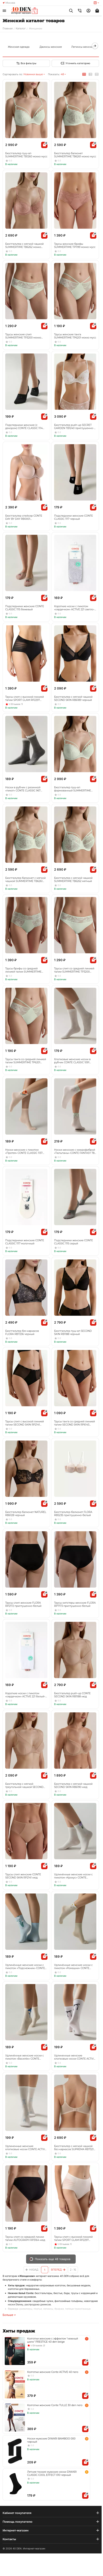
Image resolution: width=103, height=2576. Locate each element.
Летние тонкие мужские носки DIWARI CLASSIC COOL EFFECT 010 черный (52, 2473)
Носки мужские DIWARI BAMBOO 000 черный (51, 2440)
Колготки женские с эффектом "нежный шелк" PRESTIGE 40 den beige (52, 2340)
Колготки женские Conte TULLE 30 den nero (54, 2405)
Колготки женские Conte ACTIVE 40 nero (52, 2372)
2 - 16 (73, 2269)
